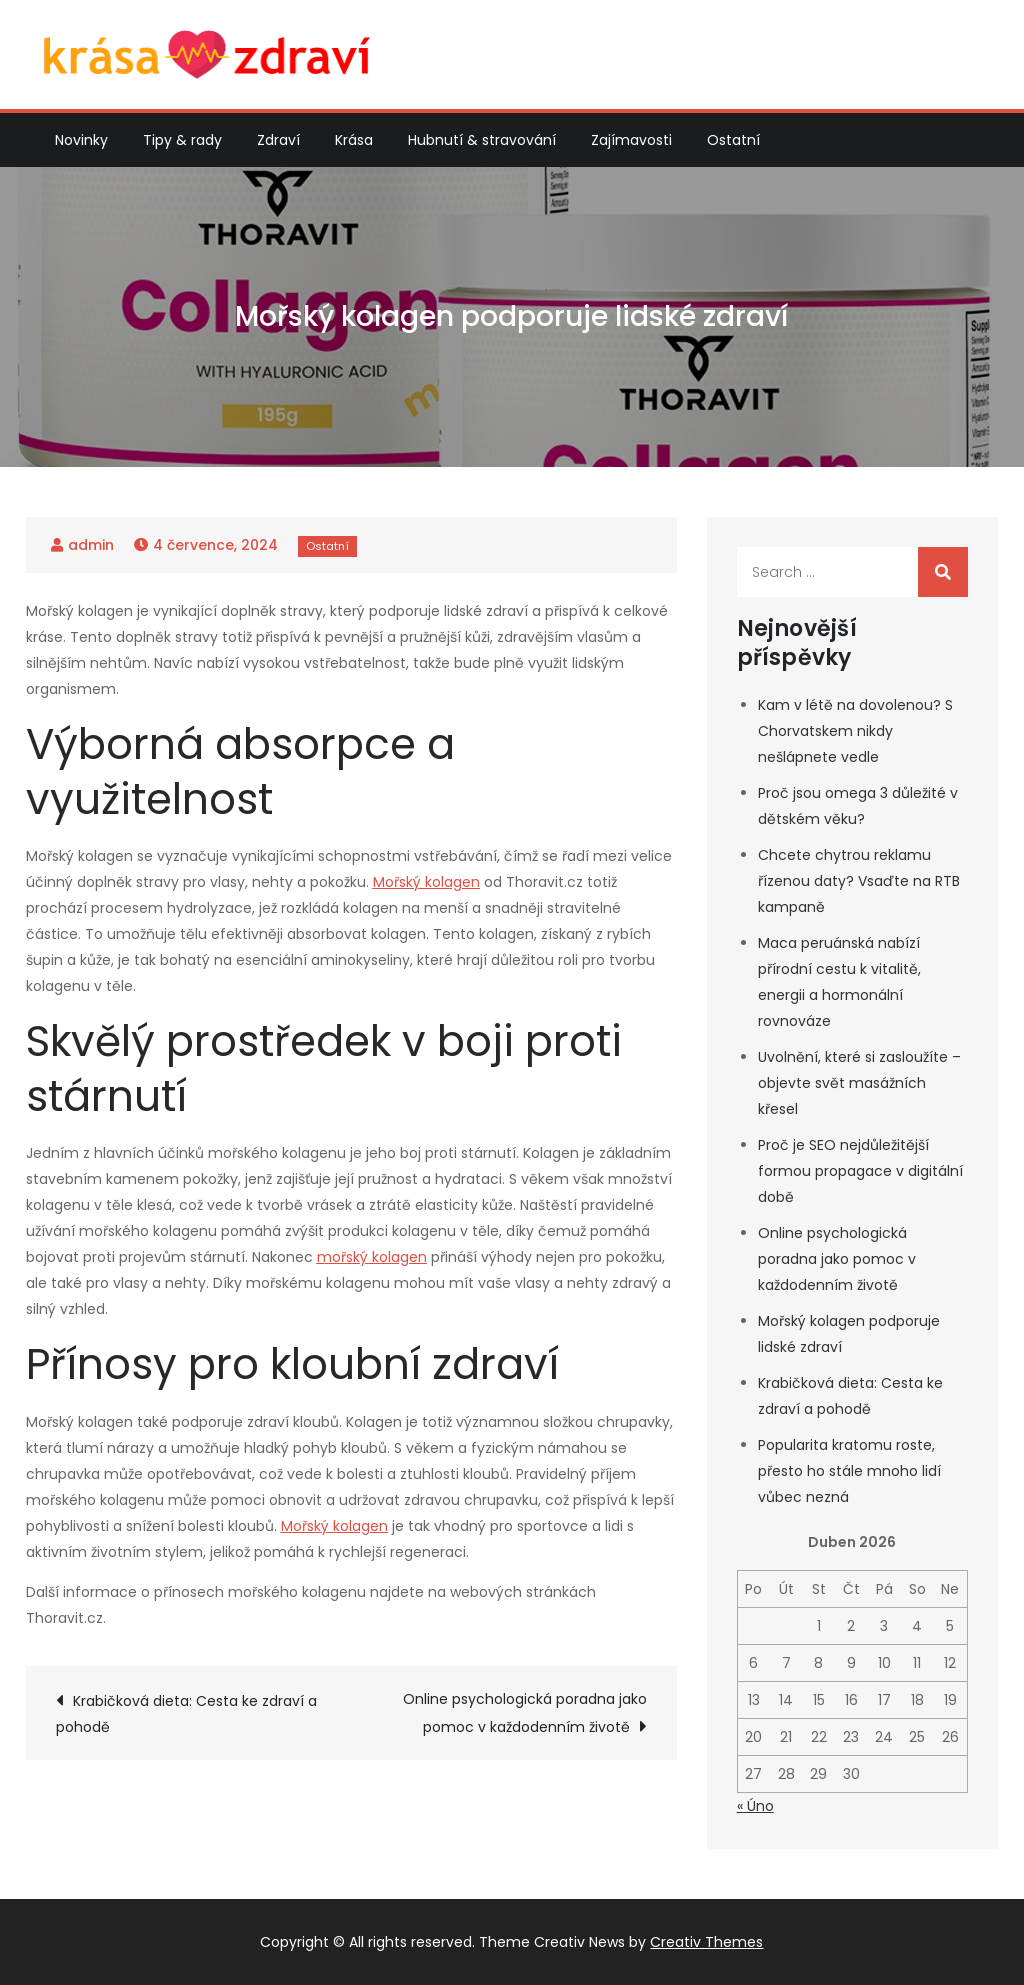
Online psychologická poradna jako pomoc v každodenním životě (525, 1713)
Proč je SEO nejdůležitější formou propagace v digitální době (860, 1171)
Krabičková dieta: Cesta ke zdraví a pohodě (186, 1714)
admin (91, 545)
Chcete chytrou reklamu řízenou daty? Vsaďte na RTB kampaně (859, 881)
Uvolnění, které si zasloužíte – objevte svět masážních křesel (859, 1083)
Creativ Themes (706, 1942)
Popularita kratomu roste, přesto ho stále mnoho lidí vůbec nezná (849, 1471)
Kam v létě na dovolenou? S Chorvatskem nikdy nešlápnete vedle (855, 731)
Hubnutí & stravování (482, 140)
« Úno (755, 1806)
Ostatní (733, 140)
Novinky (81, 140)
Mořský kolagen (426, 882)
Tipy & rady (182, 140)
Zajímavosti (631, 140)
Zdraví (278, 140)
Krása (354, 140)
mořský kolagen (372, 1257)
